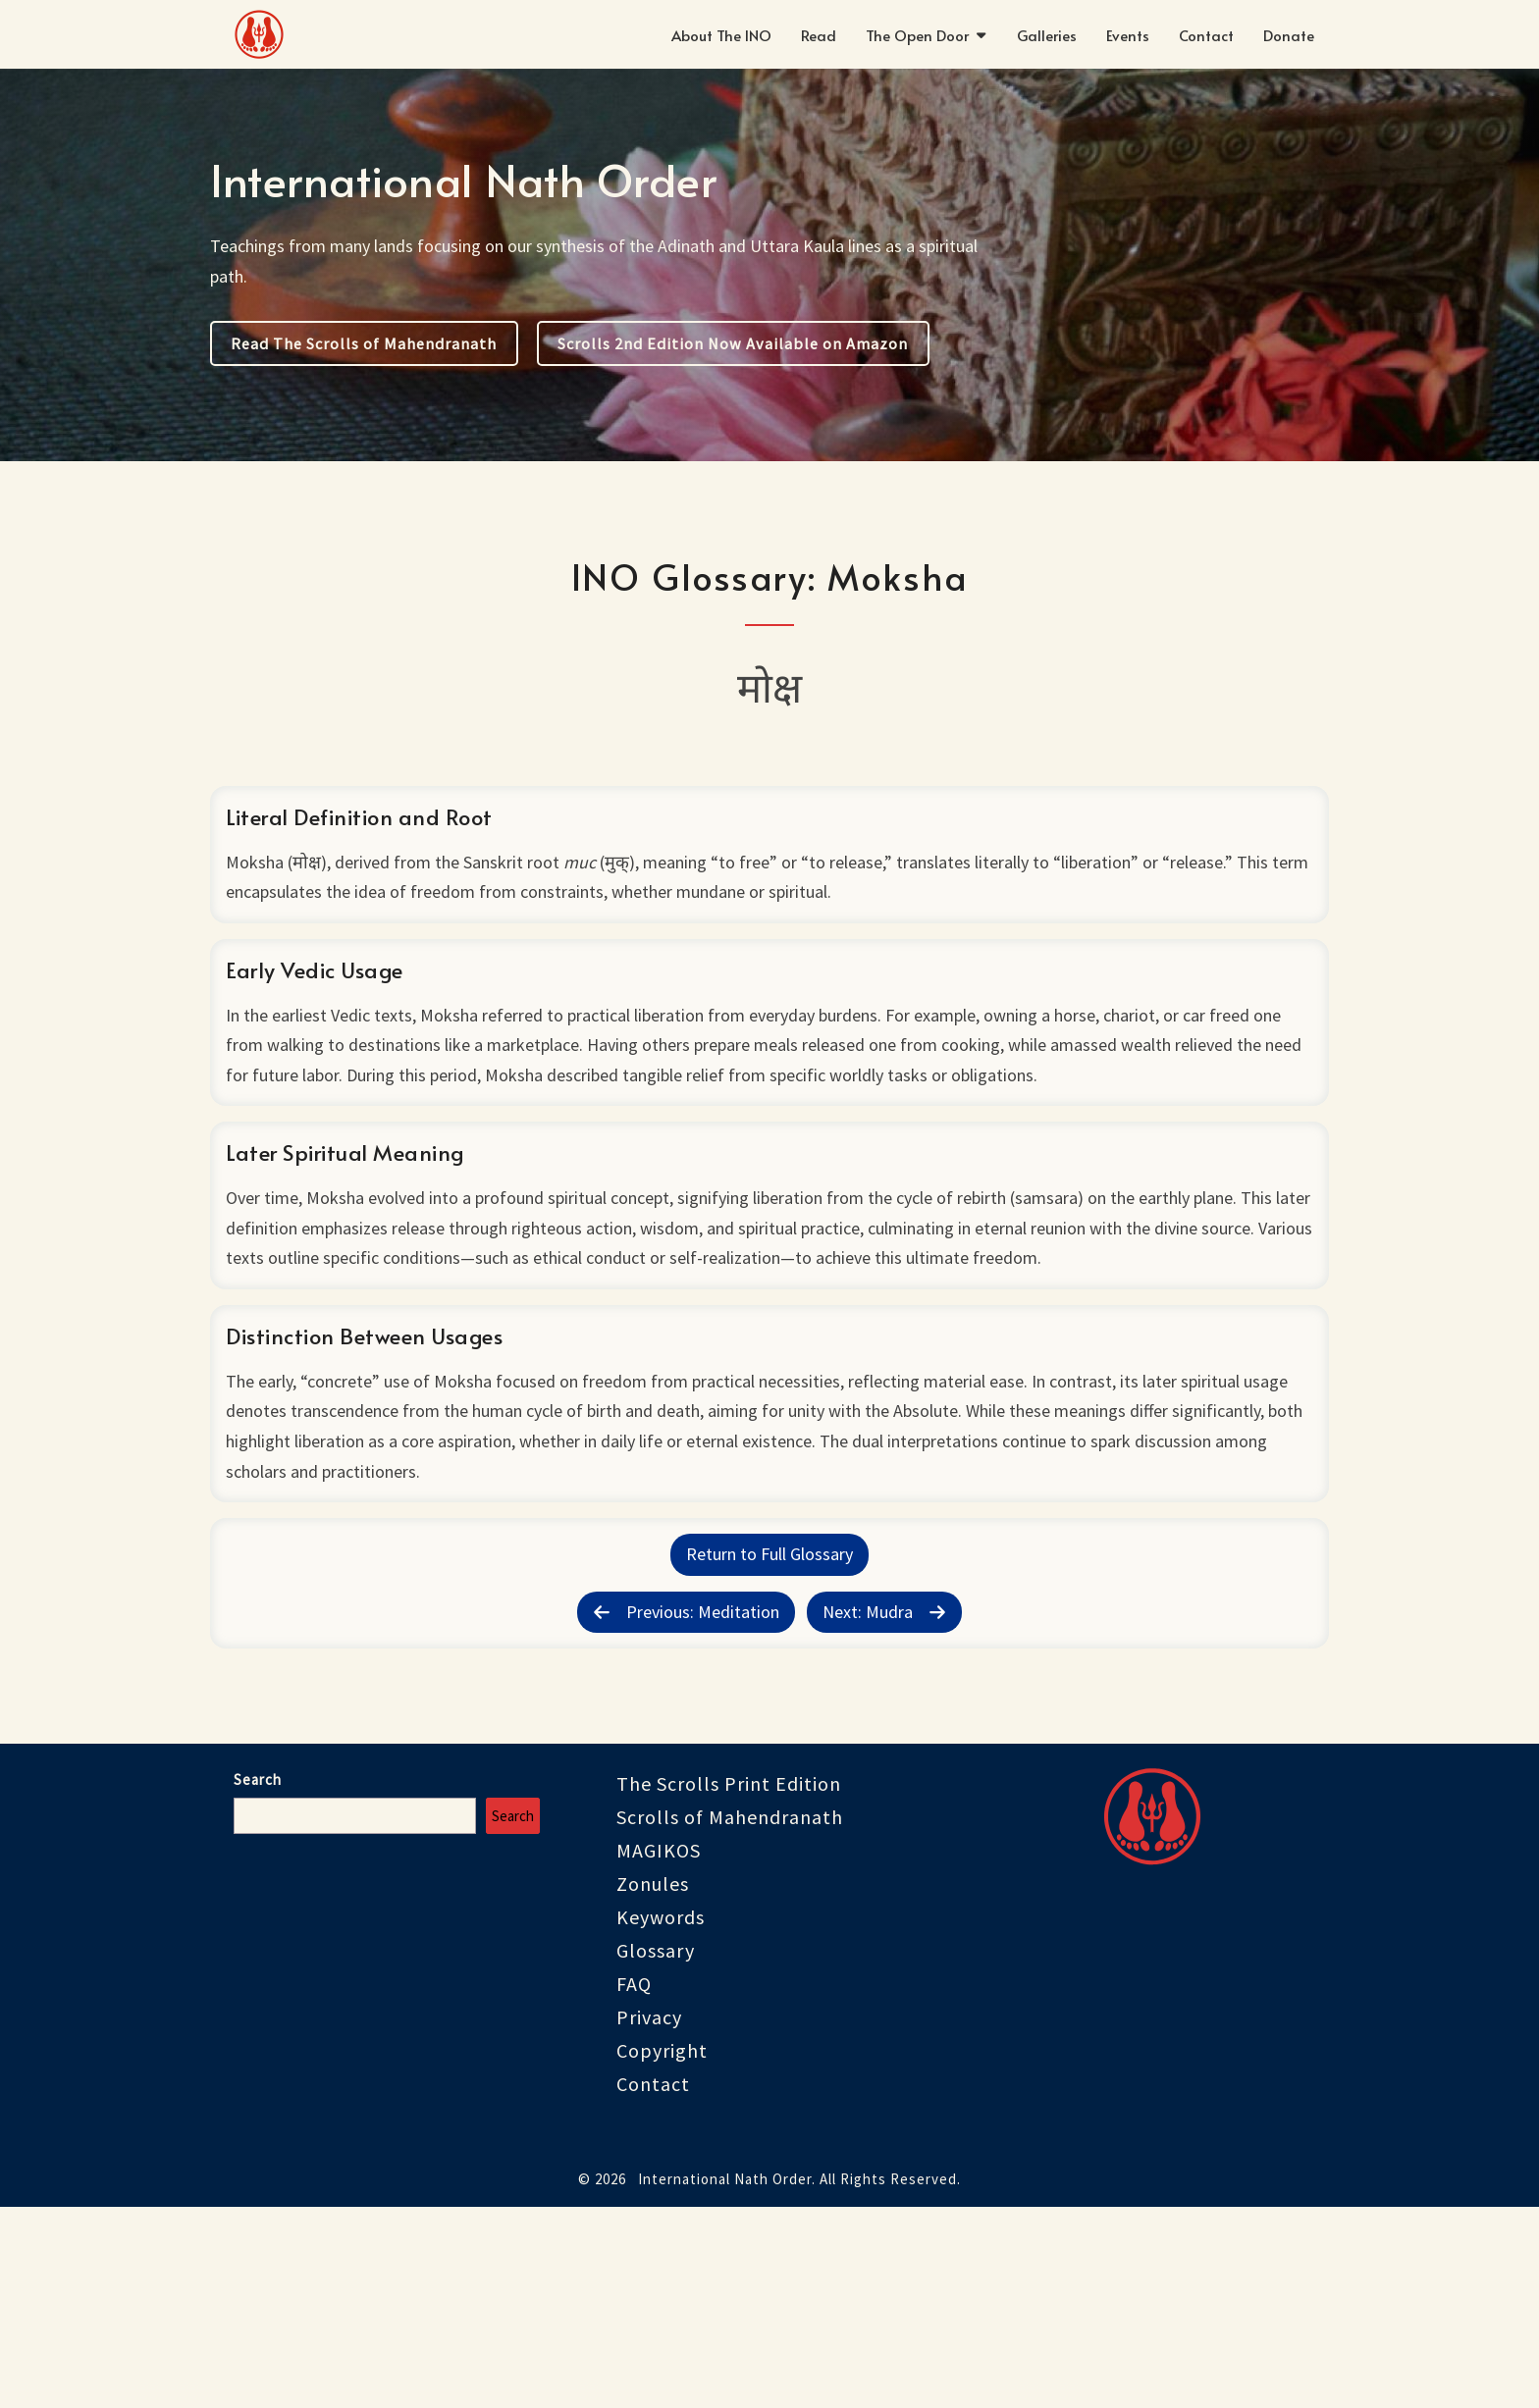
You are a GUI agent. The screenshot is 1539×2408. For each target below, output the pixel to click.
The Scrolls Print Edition (728, 1984)
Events (1127, 35)
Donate (1288, 35)
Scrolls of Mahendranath (729, 2018)
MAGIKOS (658, 2051)
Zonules (652, 2084)
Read (818, 35)
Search (258, 1980)
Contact (1206, 35)
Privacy (649, 2218)
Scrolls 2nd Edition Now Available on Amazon (732, 343)
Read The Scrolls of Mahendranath (364, 343)
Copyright (662, 2251)
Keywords (660, 2118)
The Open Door (917, 35)
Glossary (655, 2151)
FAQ (634, 2184)
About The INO (721, 35)
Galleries (1047, 35)
